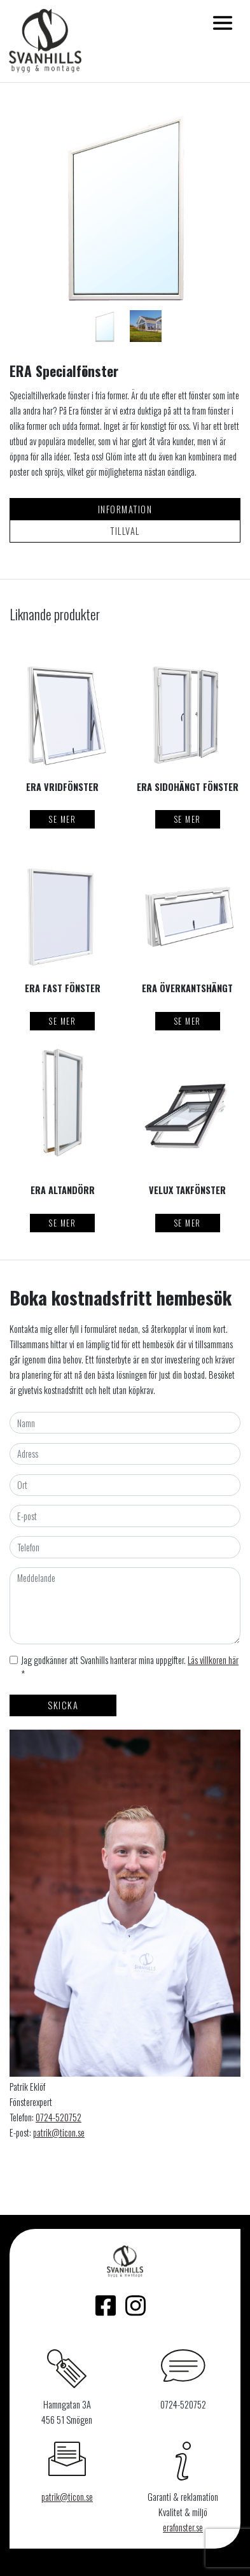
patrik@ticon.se (59, 2132)
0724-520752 (58, 2117)
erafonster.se (183, 2527)
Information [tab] (125, 509)
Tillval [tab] (125, 530)
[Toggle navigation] (222, 22)
